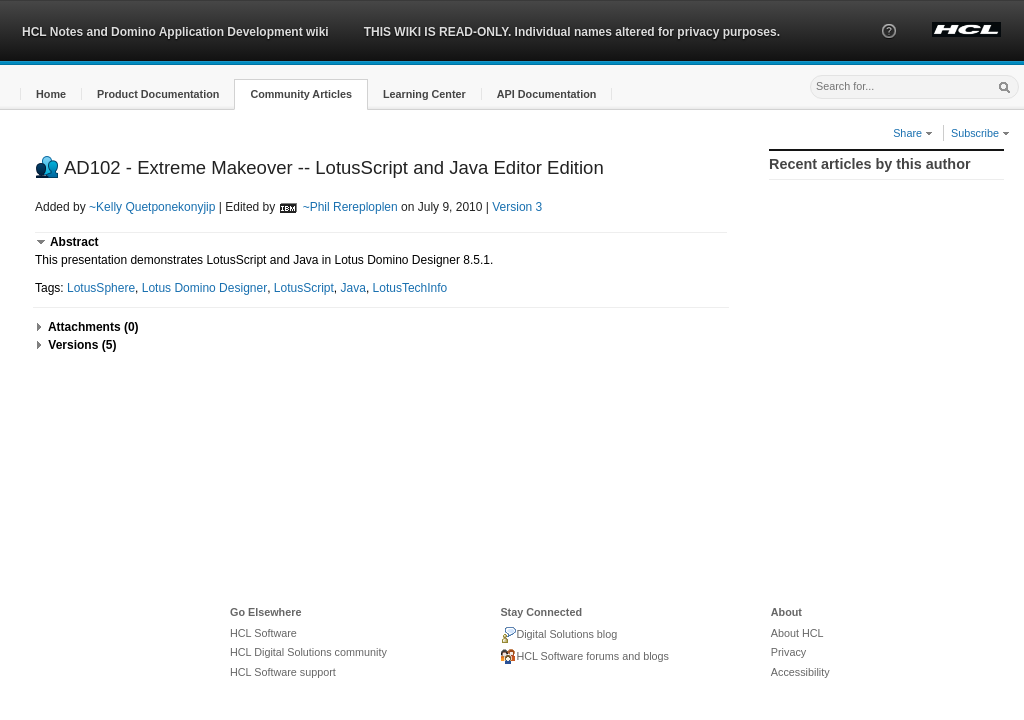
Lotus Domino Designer (204, 288)
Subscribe (980, 133)
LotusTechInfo (410, 288)
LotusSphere (101, 288)
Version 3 (517, 207)
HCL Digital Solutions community (308, 652)
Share (913, 133)
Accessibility (800, 672)
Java (353, 288)
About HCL (797, 633)
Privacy (788, 652)
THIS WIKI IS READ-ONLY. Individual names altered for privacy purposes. (572, 32)
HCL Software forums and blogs (584, 657)
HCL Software (263, 633)
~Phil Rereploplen (350, 207)
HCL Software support (283, 672)
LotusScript (304, 288)
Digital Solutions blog (558, 635)
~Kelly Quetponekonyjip (152, 207)
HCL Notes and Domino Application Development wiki (175, 32)
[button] (889, 49)
